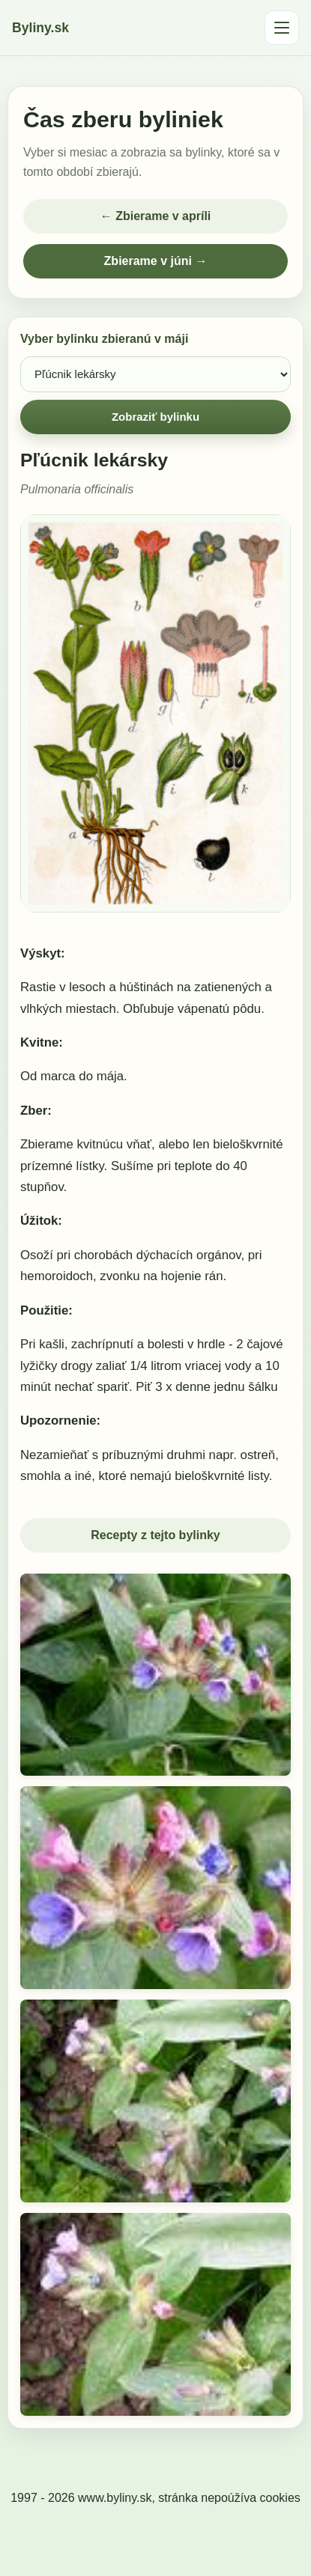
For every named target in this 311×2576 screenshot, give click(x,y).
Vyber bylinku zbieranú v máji (104, 338)
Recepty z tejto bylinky (155, 1535)
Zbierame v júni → (156, 261)
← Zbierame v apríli (155, 216)
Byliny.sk (40, 27)
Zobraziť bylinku (155, 416)
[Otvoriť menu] (282, 27)
